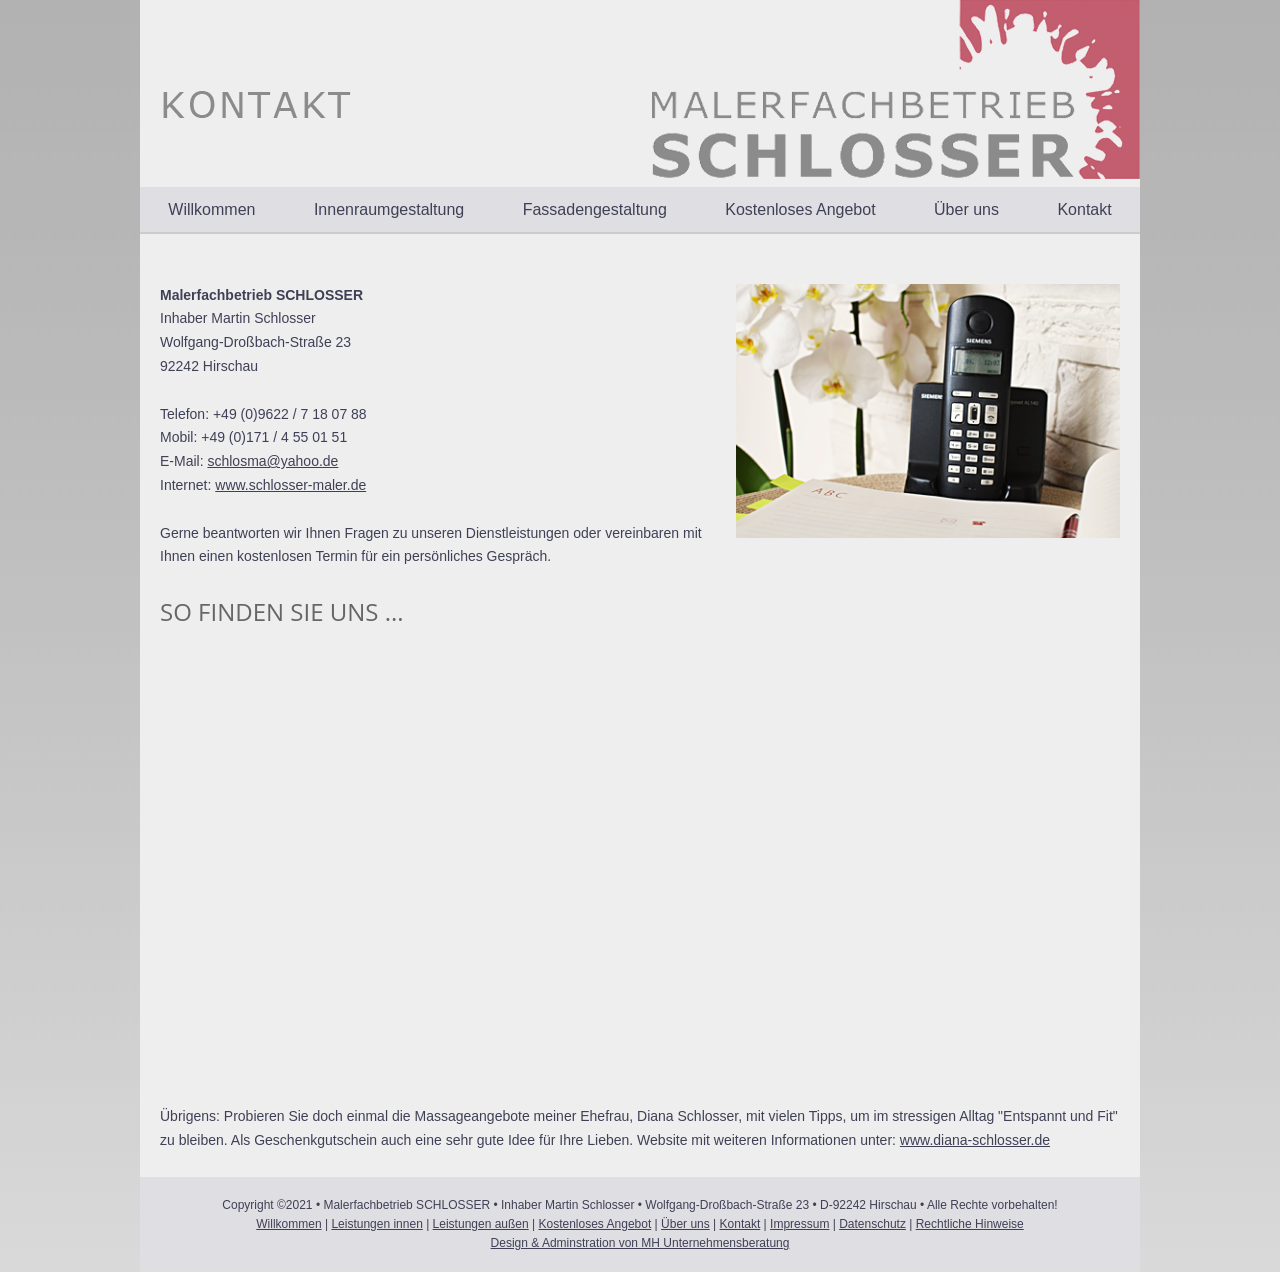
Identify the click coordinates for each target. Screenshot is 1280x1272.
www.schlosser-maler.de (290, 485)
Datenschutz (872, 1224)
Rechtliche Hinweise (970, 1224)
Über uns (966, 209)
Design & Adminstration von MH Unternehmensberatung (640, 1243)
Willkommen (211, 209)
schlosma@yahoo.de (272, 461)
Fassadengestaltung (595, 209)
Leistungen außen (481, 1224)
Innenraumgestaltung (389, 209)
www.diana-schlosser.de (975, 1140)
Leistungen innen (376, 1224)
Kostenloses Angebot (800, 209)
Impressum (799, 1224)
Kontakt (1084, 209)
